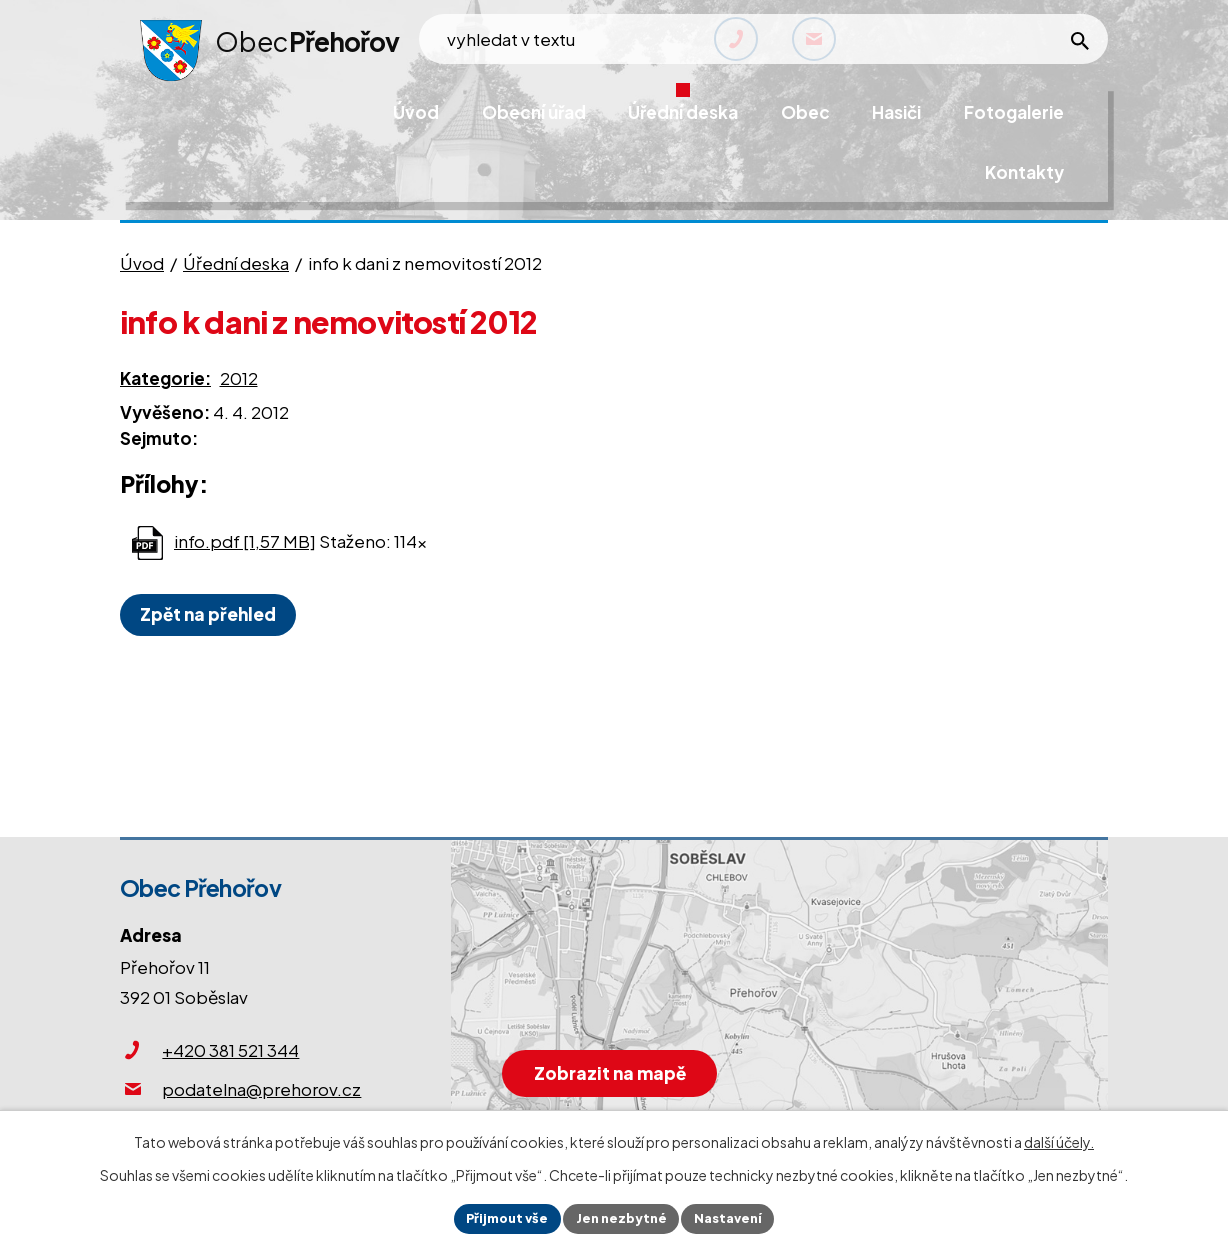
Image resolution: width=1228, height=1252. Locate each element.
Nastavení (737, 1217)
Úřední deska (236, 263)
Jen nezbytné (622, 1217)
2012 (239, 378)
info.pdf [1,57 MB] (245, 541)
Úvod (142, 263)
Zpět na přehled (214, 614)
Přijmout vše (498, 1217)
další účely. (1059, 1139)
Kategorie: (165, 378)
